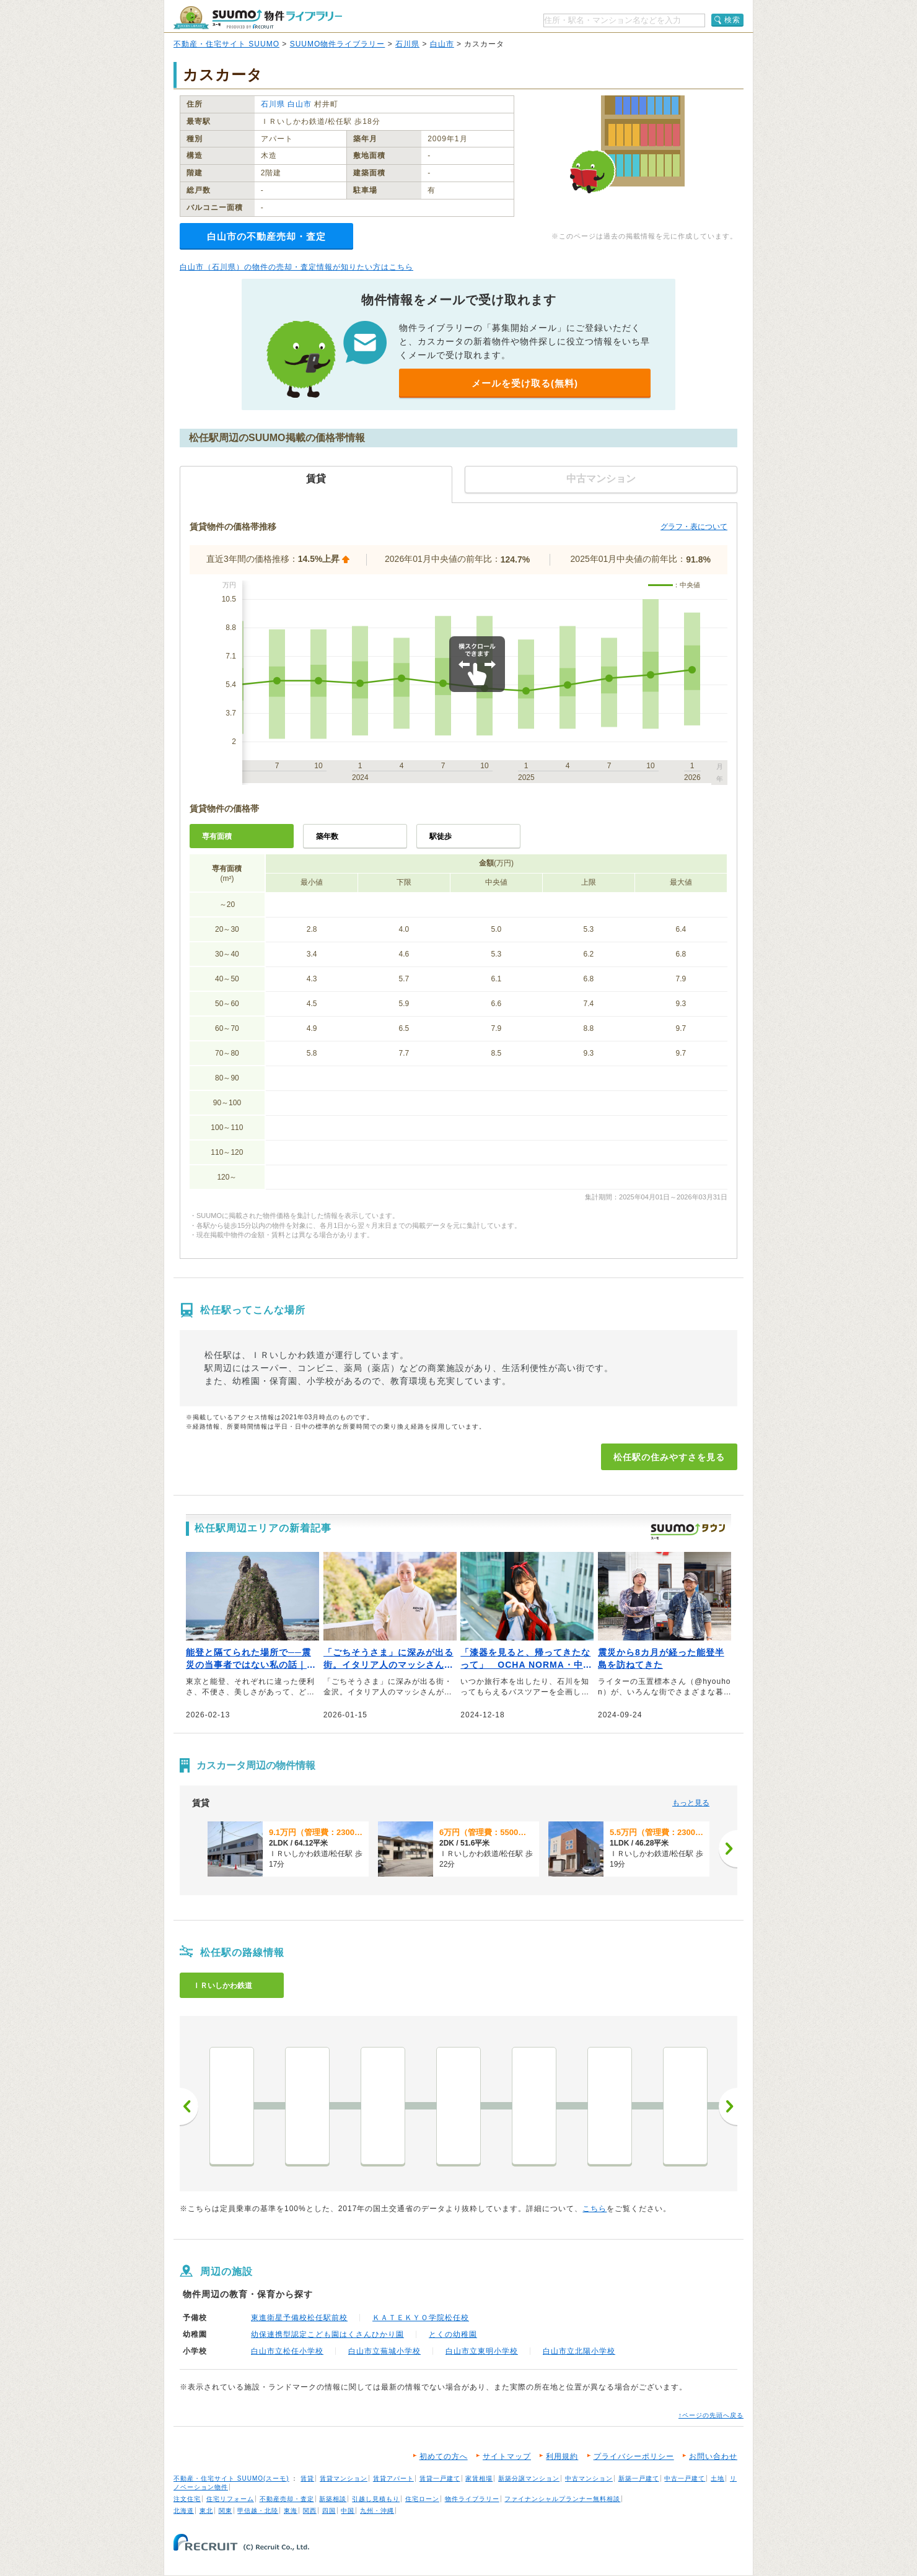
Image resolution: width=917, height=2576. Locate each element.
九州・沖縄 (377, 2510)
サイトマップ (507, 2456)
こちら (594, 2208)
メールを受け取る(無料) (525, 383)
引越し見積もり (376, 2498)
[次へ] (728, 1848)
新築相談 (332, 2498)
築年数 (327, 836)
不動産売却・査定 (287, 2498)
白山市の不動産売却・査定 (266, 236)
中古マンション (589, 2478)
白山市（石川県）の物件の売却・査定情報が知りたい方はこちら (296, 267)
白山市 (442, 44)
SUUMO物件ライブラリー (337, 44)
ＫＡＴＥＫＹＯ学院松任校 (420, 2317)
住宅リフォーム (230, 2498)
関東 (225, 2510)
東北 (206, 2510)
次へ (728, 2106)
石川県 (407, 44)
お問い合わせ (713, 2456)
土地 (717, 2478)
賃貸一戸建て (439, 2478)
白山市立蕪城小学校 (384, 2351)
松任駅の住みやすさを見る (669, 1457)
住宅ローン (422, 2498)
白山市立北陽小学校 (579, 2351)
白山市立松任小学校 (287, 2351)
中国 (347, 2510)
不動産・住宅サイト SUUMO (226, 44)
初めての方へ (443, 2456)
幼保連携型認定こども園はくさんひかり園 (327, 2334)
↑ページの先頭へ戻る (711, 2415)
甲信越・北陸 (257, 2510)
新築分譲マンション (528, 2478)
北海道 (183, 2510)
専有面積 (217, 836)
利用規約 (562, 2456)
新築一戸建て (638, 2478)
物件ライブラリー (472, 2498)
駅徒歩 (440, 836)
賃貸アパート (393, 2478)
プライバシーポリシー (634, 2456)
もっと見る (690, 1802)
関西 (310, 2510)
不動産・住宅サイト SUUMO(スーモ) (231, 2478)
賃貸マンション (343, 2478)
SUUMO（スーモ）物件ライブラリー (257, 17)
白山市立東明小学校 (481, 2351)
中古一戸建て (684, 2478)
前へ (189, 2106)
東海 (290, 2510)
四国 (329, 2510)
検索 (732, 19)
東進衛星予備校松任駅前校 (299, 2317)
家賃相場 (479, 2478)
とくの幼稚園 (453, 2334)
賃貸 (307, 2478)
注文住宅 (187, 2498)
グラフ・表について (693, 526)
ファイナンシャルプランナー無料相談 (562, 2498)
